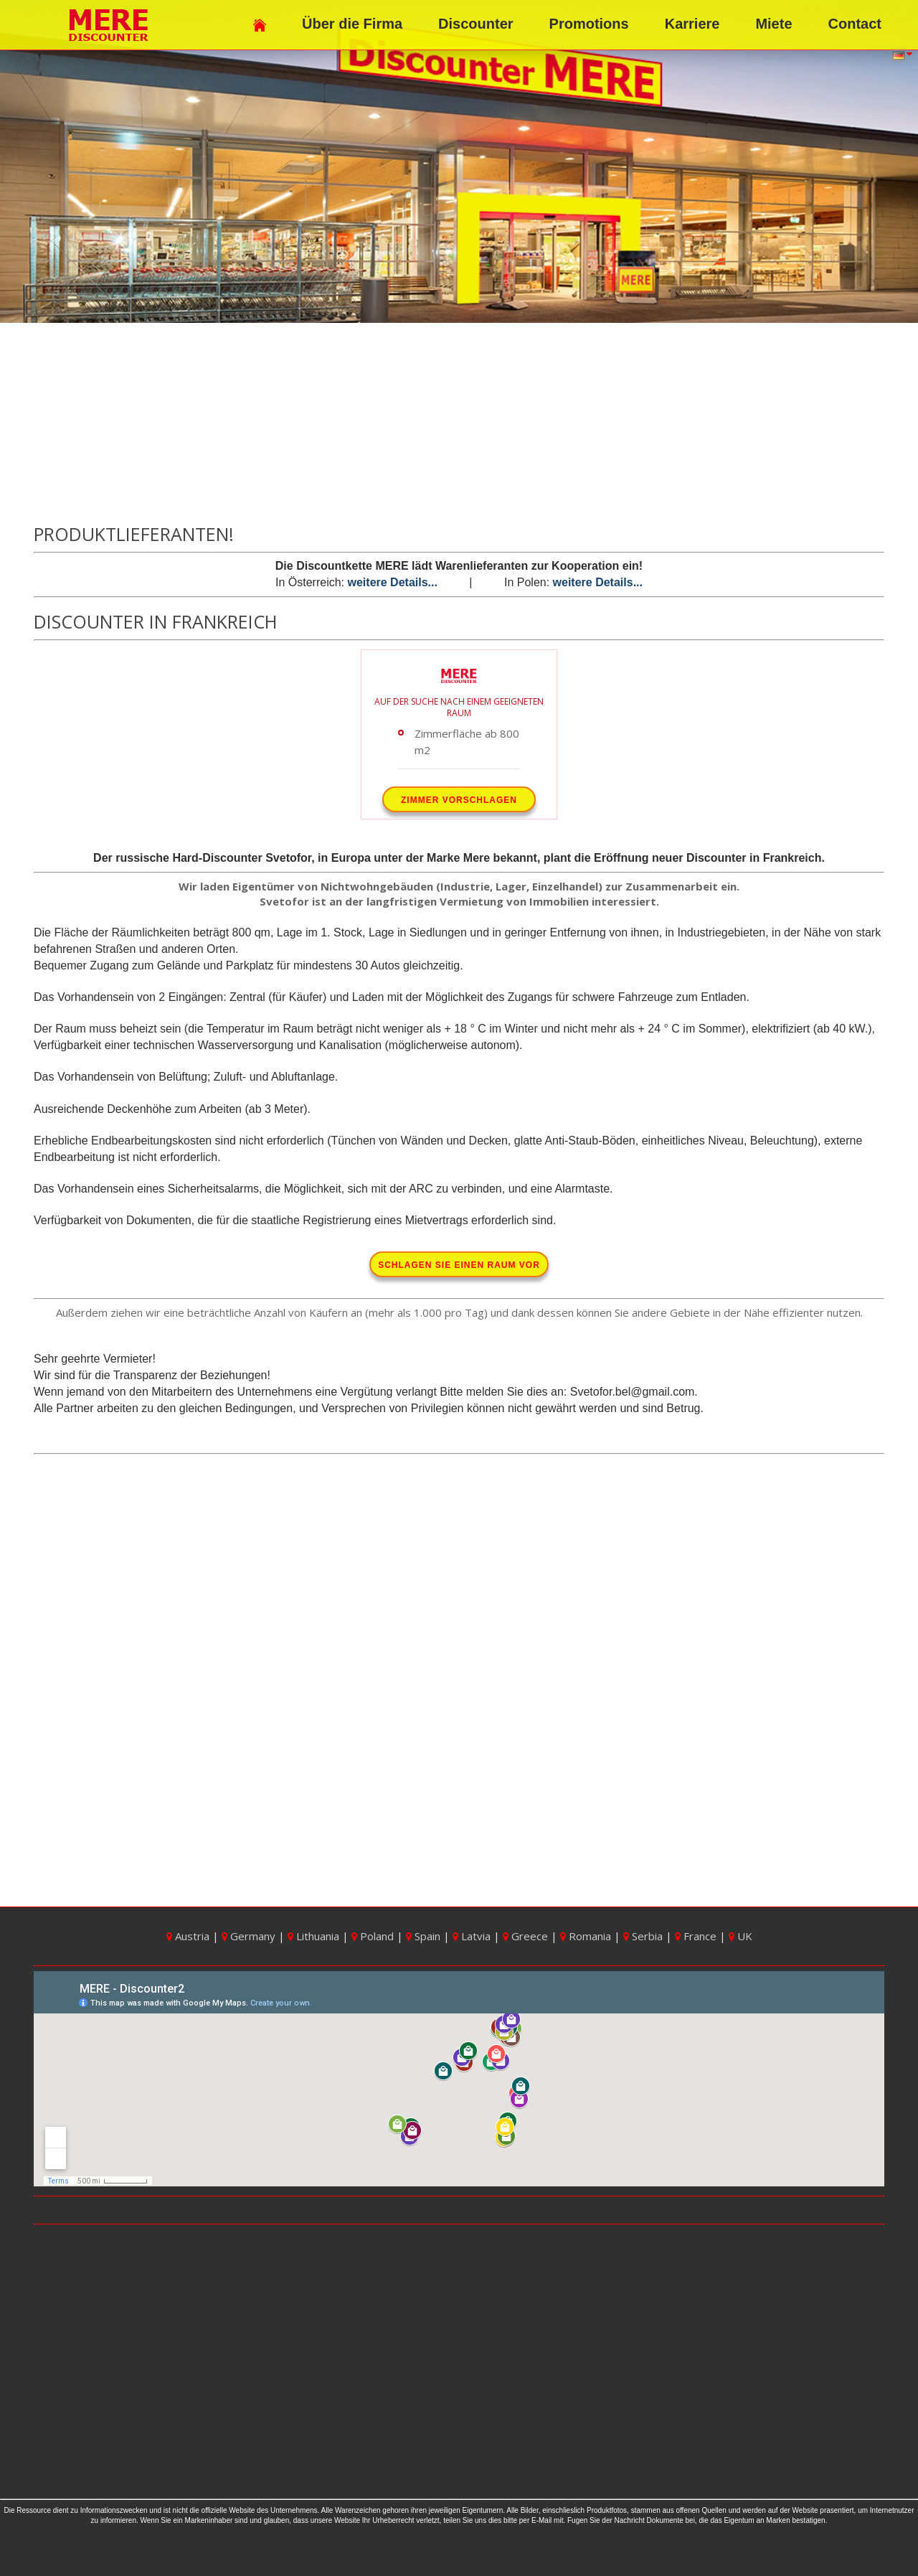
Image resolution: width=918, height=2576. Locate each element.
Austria (189, 1936)
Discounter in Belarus (403, 2210)
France (697, 1936)
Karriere (692, 24)
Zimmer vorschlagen (459, 800)
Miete (773, 24)
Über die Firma (352, 24)
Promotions (589, 24)
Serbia (644, 1936)
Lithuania (315, 1936)
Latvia (473, 1936)
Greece (527, 1936)
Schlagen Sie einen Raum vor (459, 1265)
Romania (587, 1936)
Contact (854, 24)
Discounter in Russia (517, 2210)
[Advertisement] (459, 424)
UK (740, 1936)
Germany (250, 1936)
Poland (374, 1936)
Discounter (475, 24)
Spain (424, 1936)
